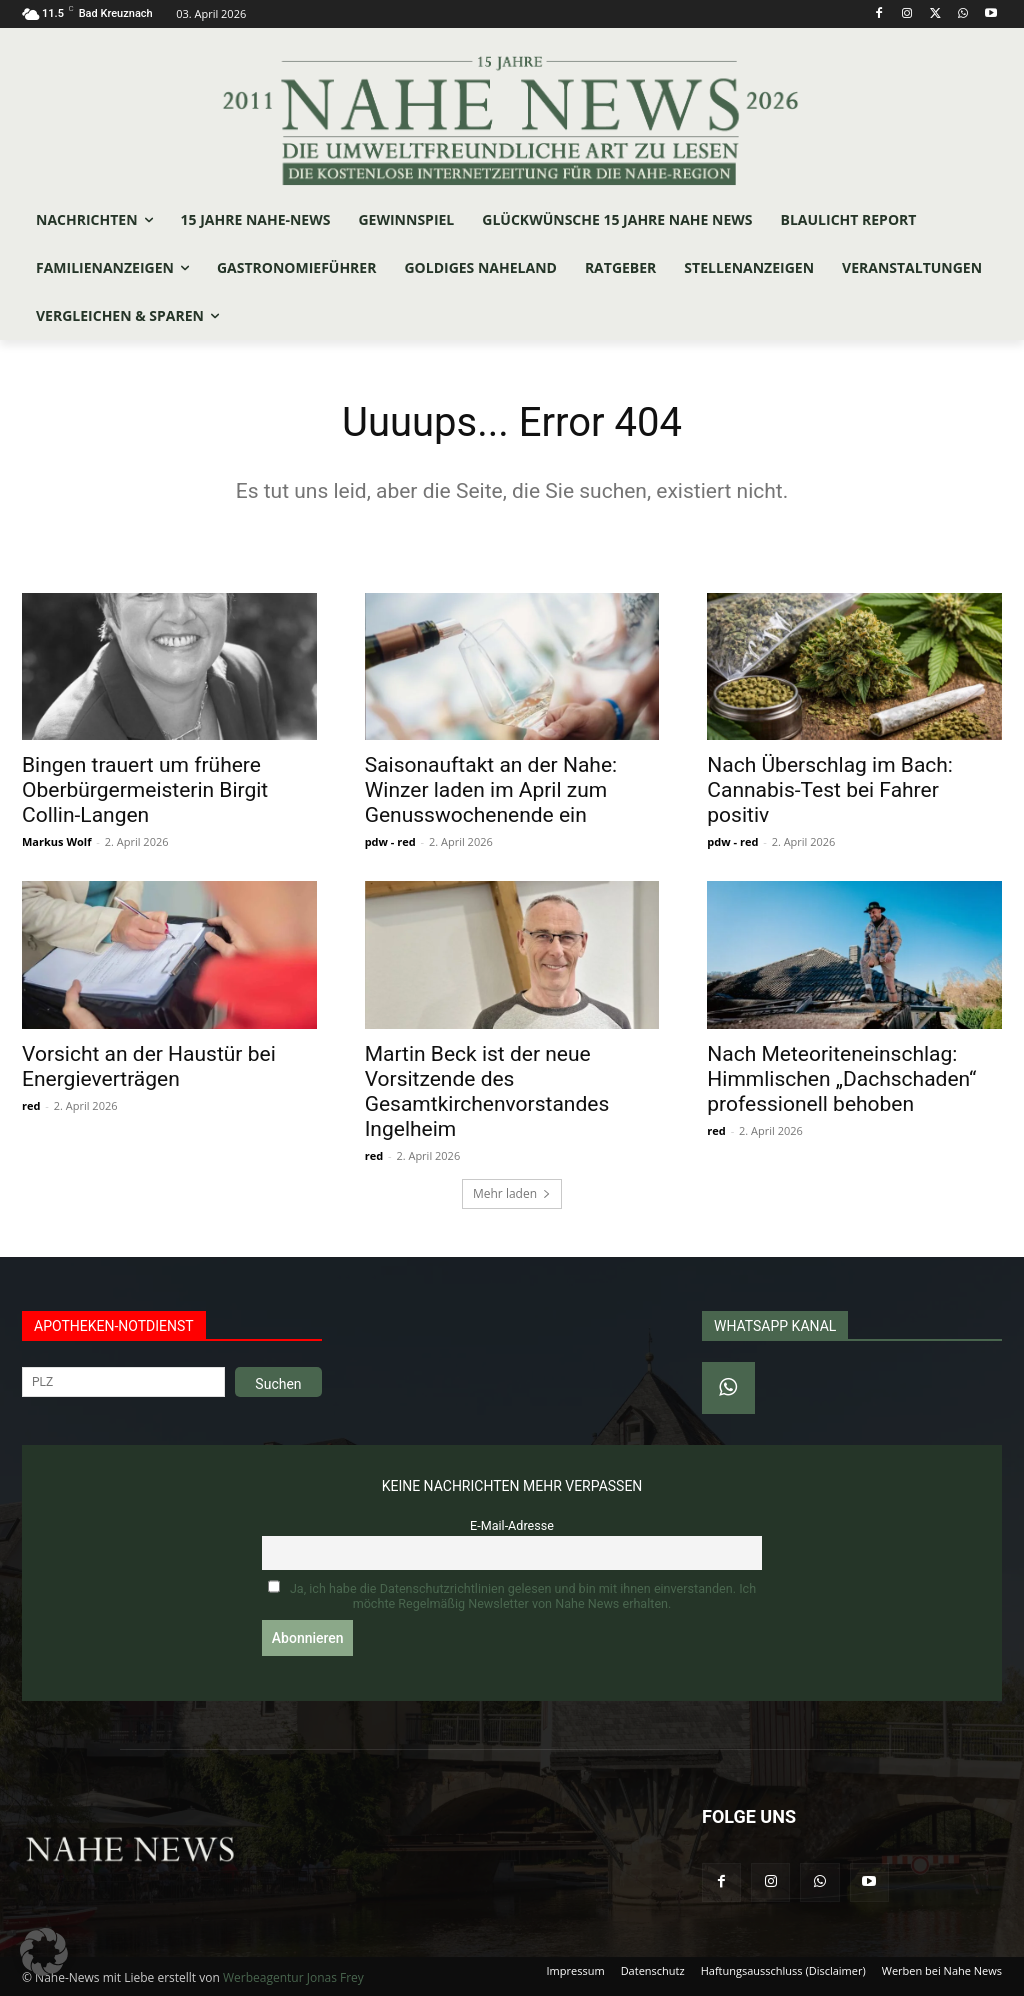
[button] (44, 1952)
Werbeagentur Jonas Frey (293, 1977)
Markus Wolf (56, 841)
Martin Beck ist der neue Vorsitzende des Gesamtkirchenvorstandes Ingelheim (487, 1091)
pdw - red (390, 841)
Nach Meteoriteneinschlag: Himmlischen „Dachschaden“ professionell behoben (841, 1079)
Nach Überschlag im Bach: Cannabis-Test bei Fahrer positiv (830, 790)
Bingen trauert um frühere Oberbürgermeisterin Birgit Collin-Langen (145, 790)
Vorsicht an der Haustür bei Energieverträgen (149, 1066)
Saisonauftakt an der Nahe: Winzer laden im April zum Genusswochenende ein (491, 790)
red (31, 1105)
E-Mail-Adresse (512, 1525)
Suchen (278, 1384)
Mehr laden (512, 1193)
